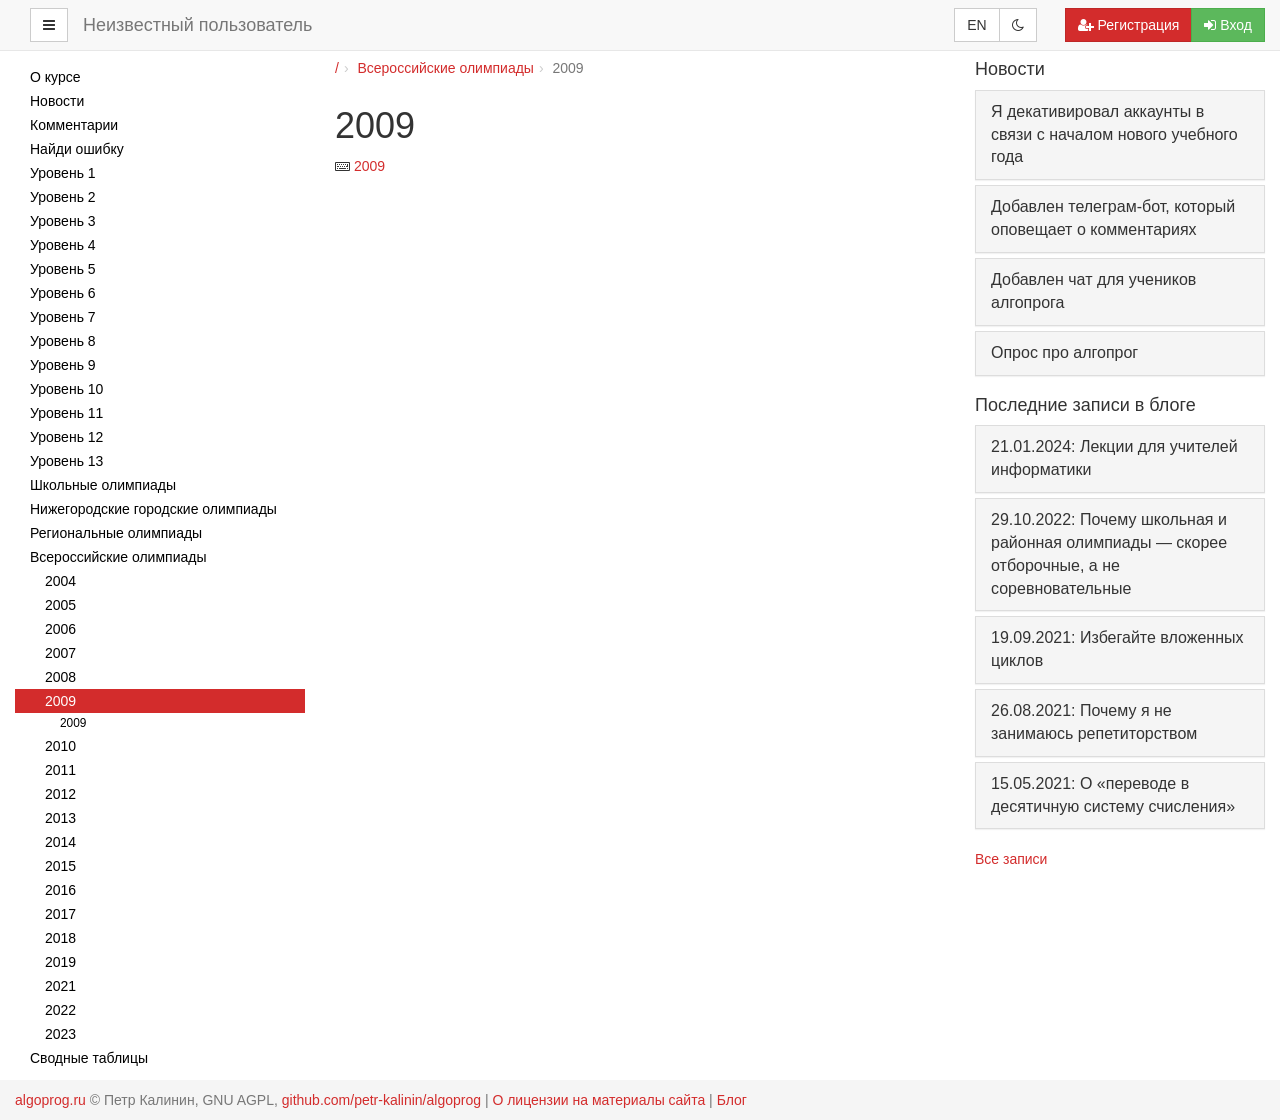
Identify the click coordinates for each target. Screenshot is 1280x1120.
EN (976, 25)
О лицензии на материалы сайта (598, 1100)
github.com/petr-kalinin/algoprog (381, 1100)
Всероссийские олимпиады (445, 68)
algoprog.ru (50, 1100)
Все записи (1011, 859)
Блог (732, 1100)
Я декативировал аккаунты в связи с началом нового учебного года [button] (1114, 134)
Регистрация (1129, 25)
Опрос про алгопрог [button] (1064, 352)
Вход (1228, 25)
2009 (369, 166)
